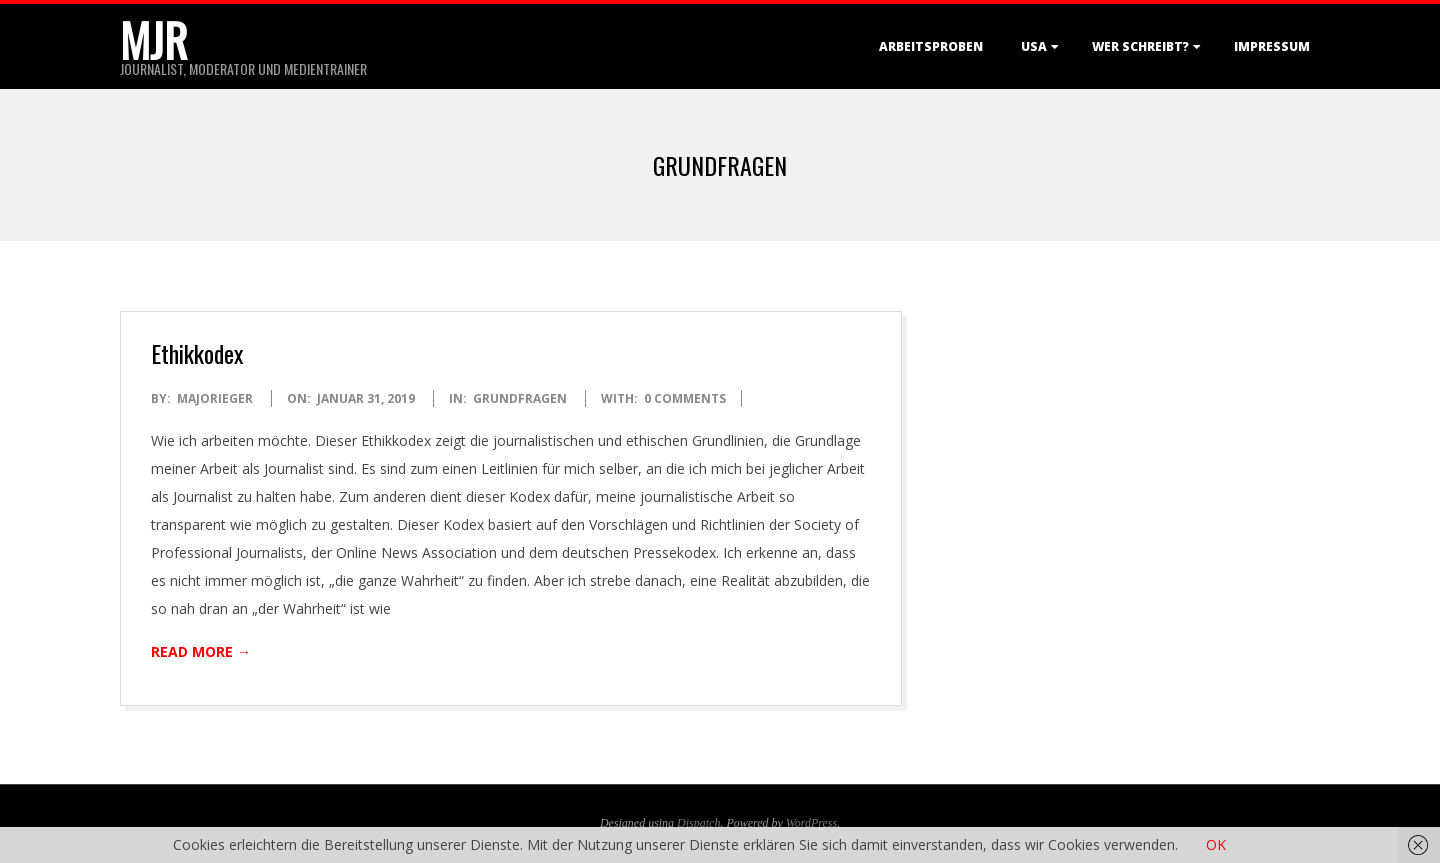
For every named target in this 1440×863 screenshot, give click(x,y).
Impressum (1272, 46)
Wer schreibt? (1140, 46)
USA (1034, 46)
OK (1216, 844)
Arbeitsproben (931, 46)
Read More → (201, 651)
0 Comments (685, 398)
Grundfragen (520, 398)
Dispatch (698, 823)
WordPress (811, 823)
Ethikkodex (197, 353)
